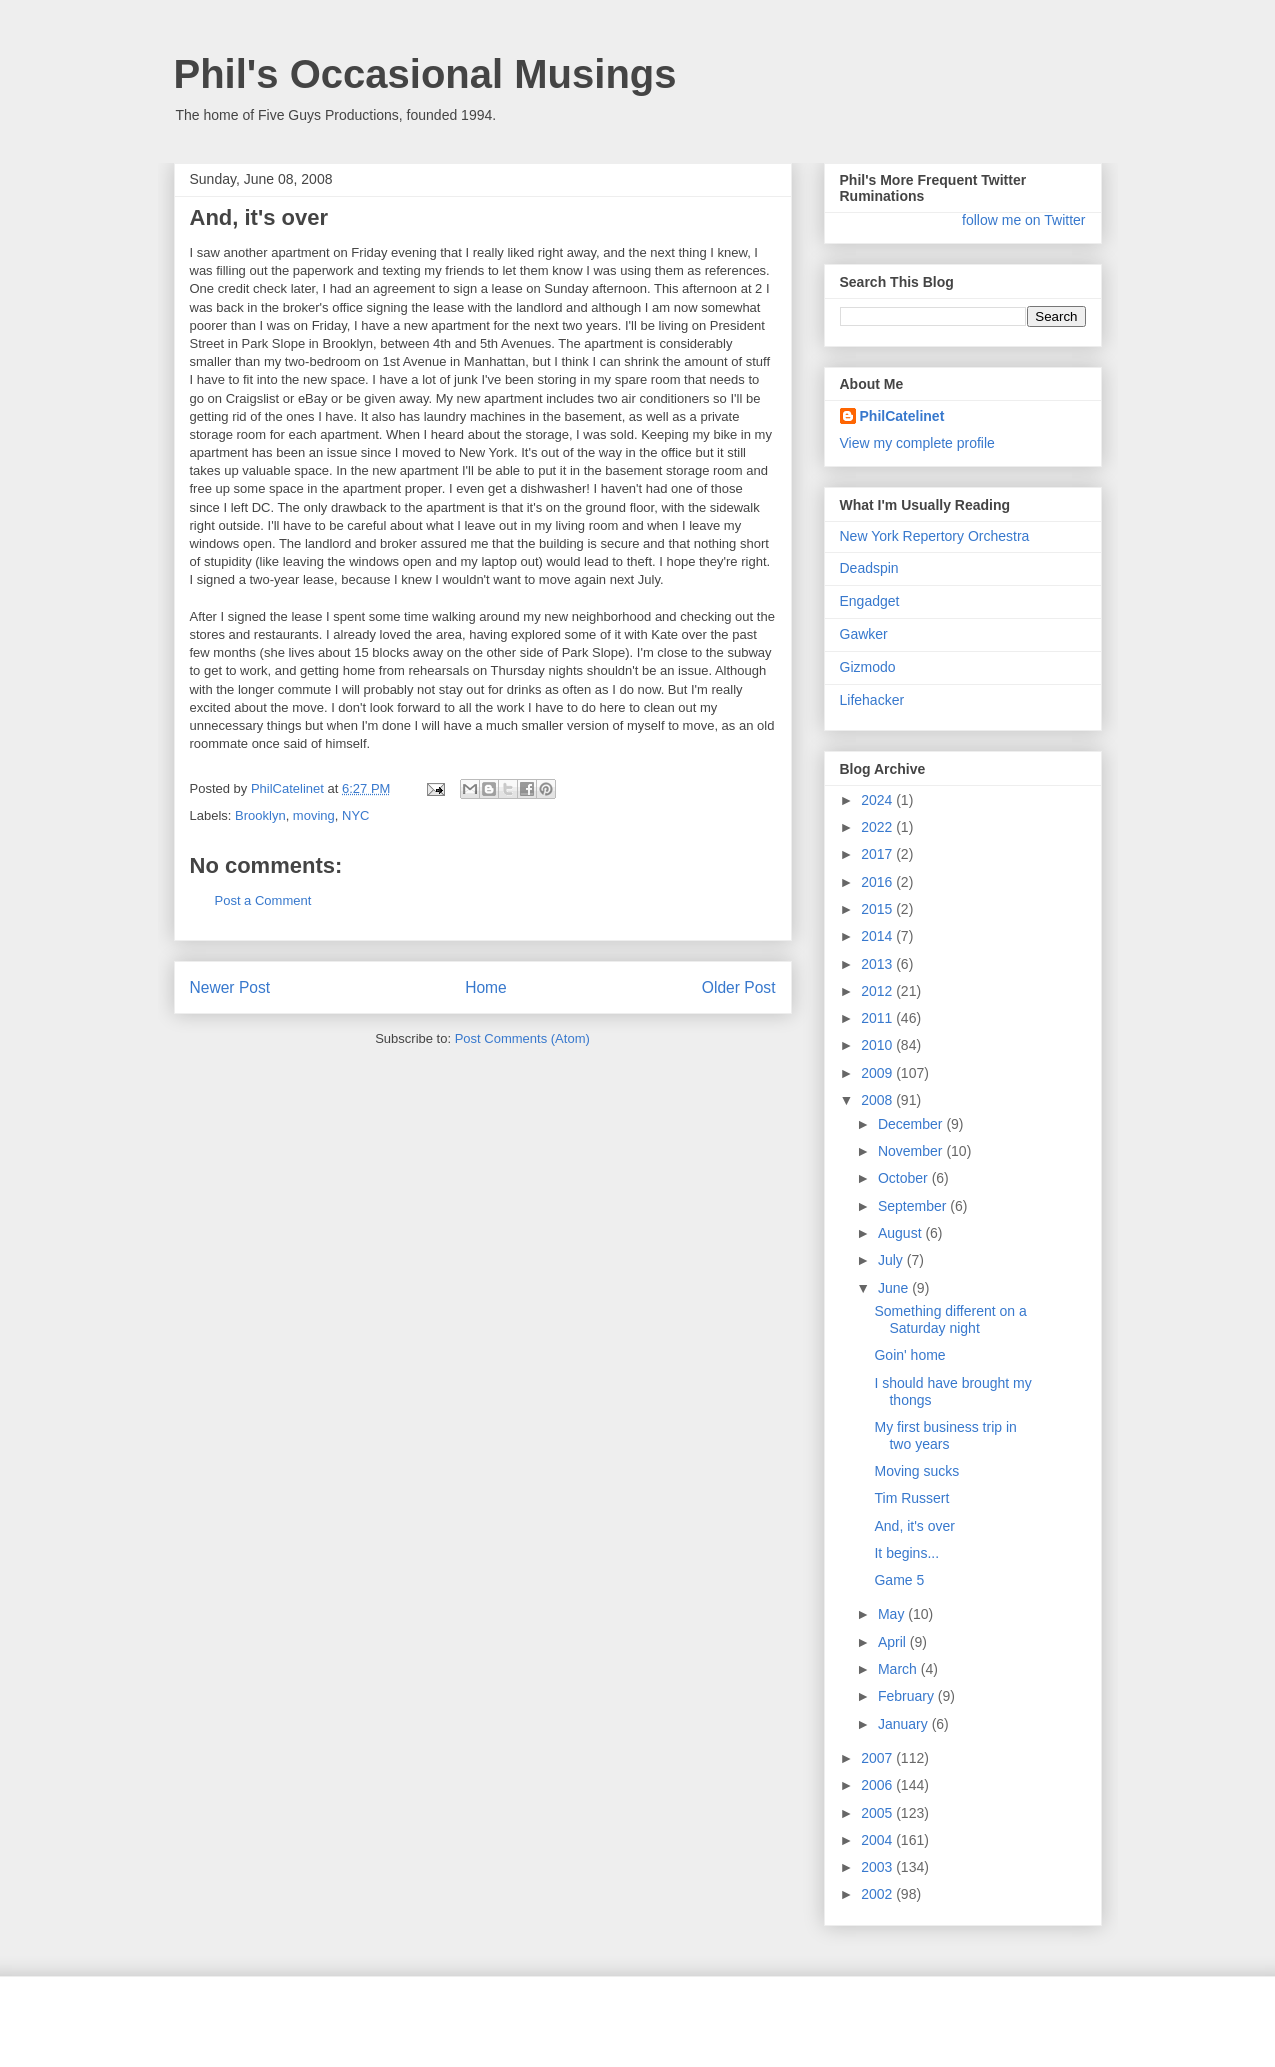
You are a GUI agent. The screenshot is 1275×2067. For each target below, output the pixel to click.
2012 (878, 991)
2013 (878, 964)
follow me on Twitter (1023, 220)
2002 (878, 1894)
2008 (878, 1100)
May (893, 1614)
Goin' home (909, 1355)
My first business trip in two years (945, 1435)
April (894, 1642)
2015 (878, 909)
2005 (878, 1813)
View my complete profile (917, 443)
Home (486, 987)
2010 (878, 1045)
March (899, 1669)
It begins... (906, 1553)
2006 (878, 1785)
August (901, 1233)
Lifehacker (872, 700)
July (892, 1260)
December (912, 1124)
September (914, 1206)
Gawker (864, 634)
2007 (878, 1758)
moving (314, 815)
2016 (878, 882)
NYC (355, 815)
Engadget (870, 601)
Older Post (739, 987)
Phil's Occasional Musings (425, 74)
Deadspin (869, 568)
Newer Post (230, 987)
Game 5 (899, 1580)
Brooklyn (260, 815)
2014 (878, 936)
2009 (878, 1073)
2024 (878, 800)
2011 (878, 1018)
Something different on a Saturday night (950, 1319)
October (905, 1178)
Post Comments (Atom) (522, 1038)
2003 (878, 1867)
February (908, 1696)
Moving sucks (916, 1471)
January (905, 1724)
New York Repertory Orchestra (935, 536)
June (895, 1288)
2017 (878, 854)
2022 (878, 827)
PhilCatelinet (902, 416)
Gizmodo (868, 667)
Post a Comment (263, 900)
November (912, 1151)
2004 (878, 1840)
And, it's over (914, 1526)
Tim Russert (911, 1498)
